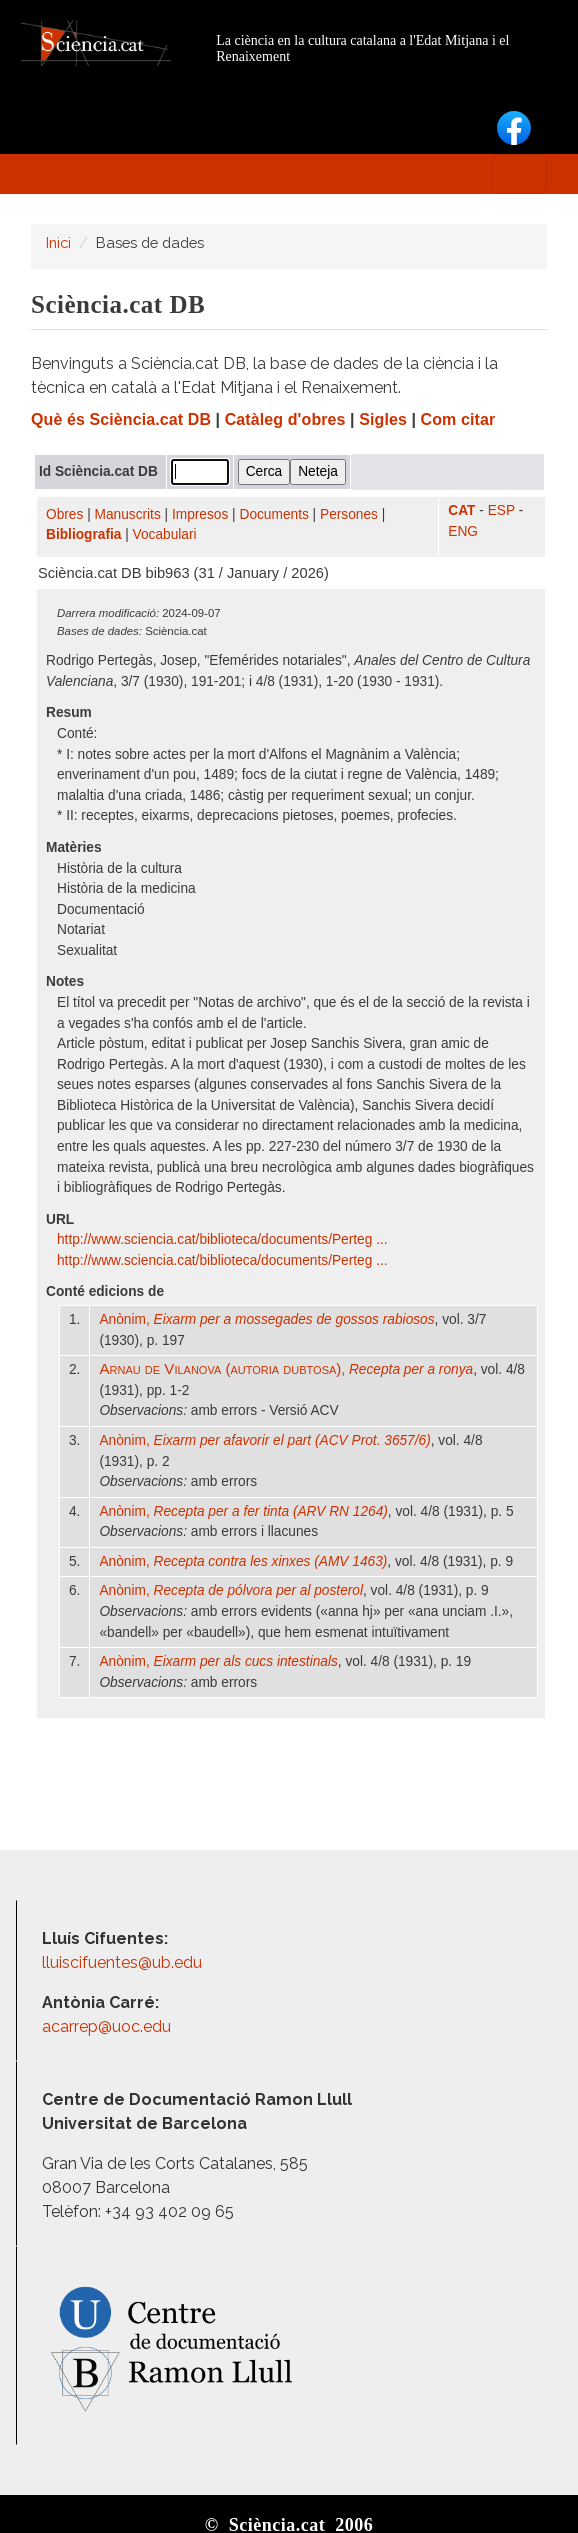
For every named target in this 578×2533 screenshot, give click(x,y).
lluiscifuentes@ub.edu (124, 1962)
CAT (461, 510)
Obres (64, 514)
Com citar (458, 419)
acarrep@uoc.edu (106, 2026)
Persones (349, 514)
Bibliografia (83, 534)
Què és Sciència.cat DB (121, 419)
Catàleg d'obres (285, 419)
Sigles (383, 419)
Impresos (200, 514)
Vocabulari (165, 534)
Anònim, (266, 1319)
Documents (274, 514)
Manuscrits (128, 514)
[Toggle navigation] (519, 174)
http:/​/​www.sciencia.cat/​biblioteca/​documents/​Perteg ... (224, 1239)
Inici (58, 242)
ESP (501, 510)
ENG (463, 531)
